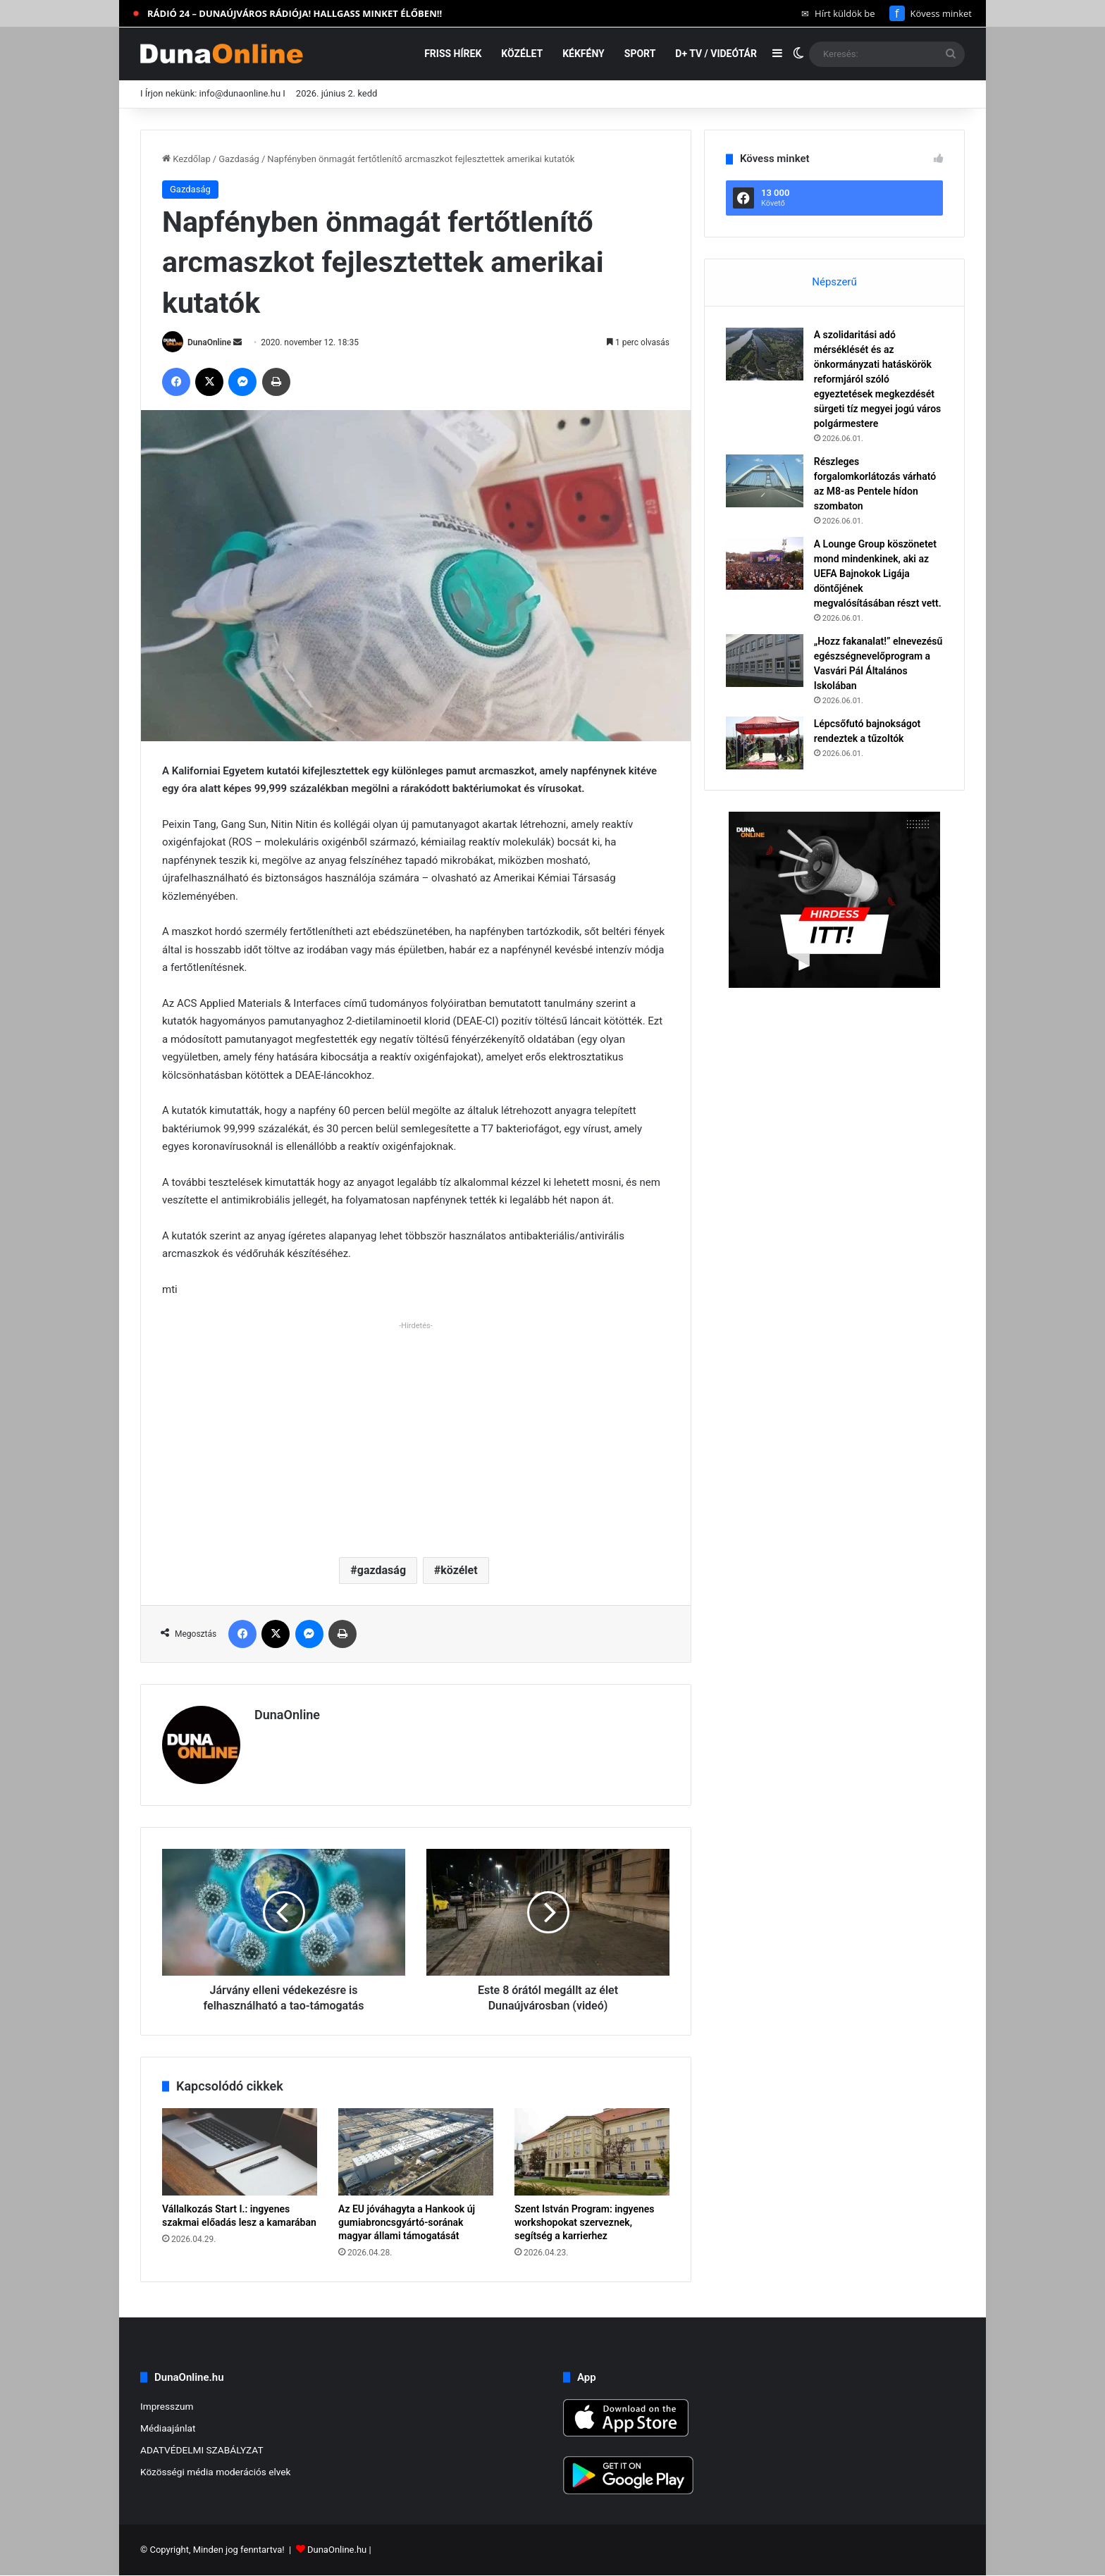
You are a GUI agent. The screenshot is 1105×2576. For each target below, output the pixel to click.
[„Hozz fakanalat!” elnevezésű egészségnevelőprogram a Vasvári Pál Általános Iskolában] (764, 660)
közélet (458, 1570)
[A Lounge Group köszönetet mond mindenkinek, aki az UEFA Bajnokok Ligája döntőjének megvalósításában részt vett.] (764, 563)
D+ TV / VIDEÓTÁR (716, 53)
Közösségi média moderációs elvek (215, 2471)
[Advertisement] (415, 1433)
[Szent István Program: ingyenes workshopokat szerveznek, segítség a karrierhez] (591, 2152)
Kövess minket (930, 13)
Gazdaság (238, 159)
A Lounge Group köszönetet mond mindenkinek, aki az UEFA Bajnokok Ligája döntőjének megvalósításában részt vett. (878, 573)
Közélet (522, 53)
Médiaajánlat (167, 2428)
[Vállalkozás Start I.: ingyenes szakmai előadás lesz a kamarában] (239, 2152)
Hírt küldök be (838, 13)
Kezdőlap (186, 159)
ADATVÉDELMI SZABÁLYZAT (202, 2450)
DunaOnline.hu (336, 2550)
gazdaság (381, 1570)
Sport (640, 53)
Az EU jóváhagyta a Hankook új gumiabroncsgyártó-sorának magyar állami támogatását (406, 2222)
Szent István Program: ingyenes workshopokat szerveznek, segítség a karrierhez (584, 2222)
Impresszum (166, 2406)
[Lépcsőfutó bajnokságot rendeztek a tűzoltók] (764, 743)
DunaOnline (209, 342)
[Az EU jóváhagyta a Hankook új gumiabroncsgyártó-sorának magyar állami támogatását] (415, 2152)
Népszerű (834, 281)
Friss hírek (452, 53)
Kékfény (583, 53)
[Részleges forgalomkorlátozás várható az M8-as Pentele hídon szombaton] (764, 480)
